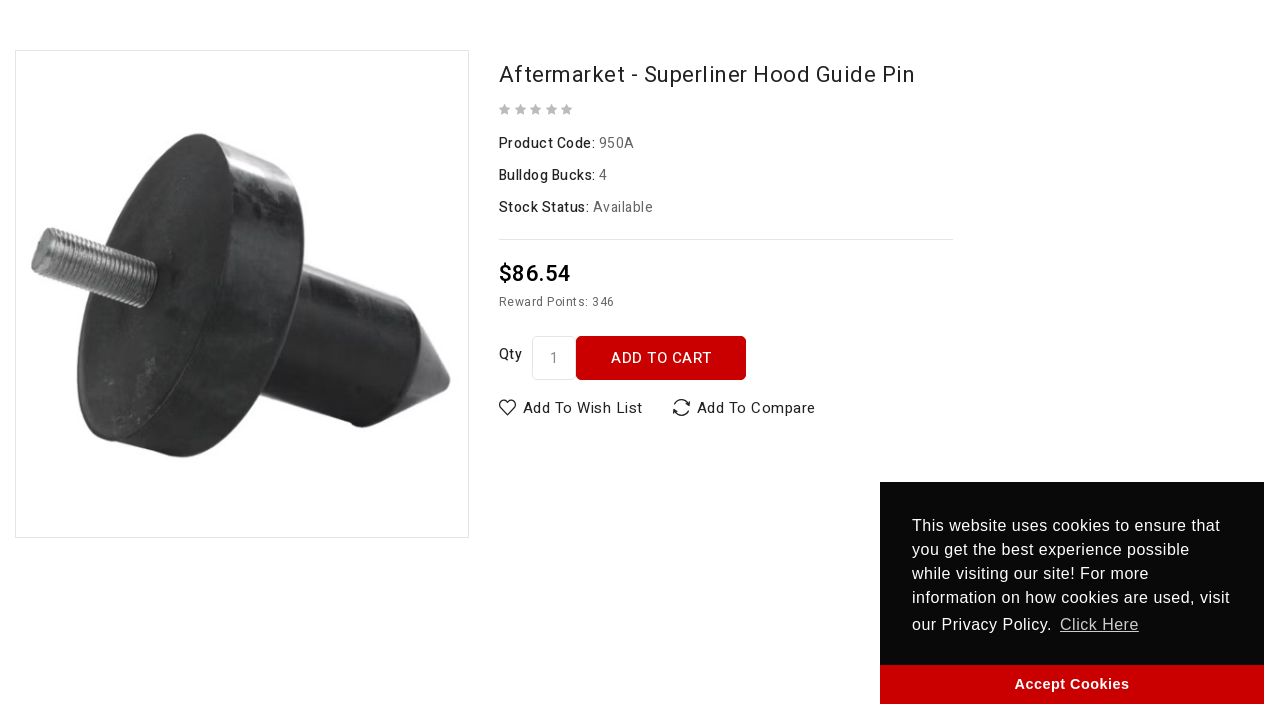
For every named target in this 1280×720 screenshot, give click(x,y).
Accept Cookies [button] (1072, 684)
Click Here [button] (1099, 624)
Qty (511, 354)
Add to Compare (756, 408)
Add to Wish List (583, 408)
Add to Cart (661, 358)
